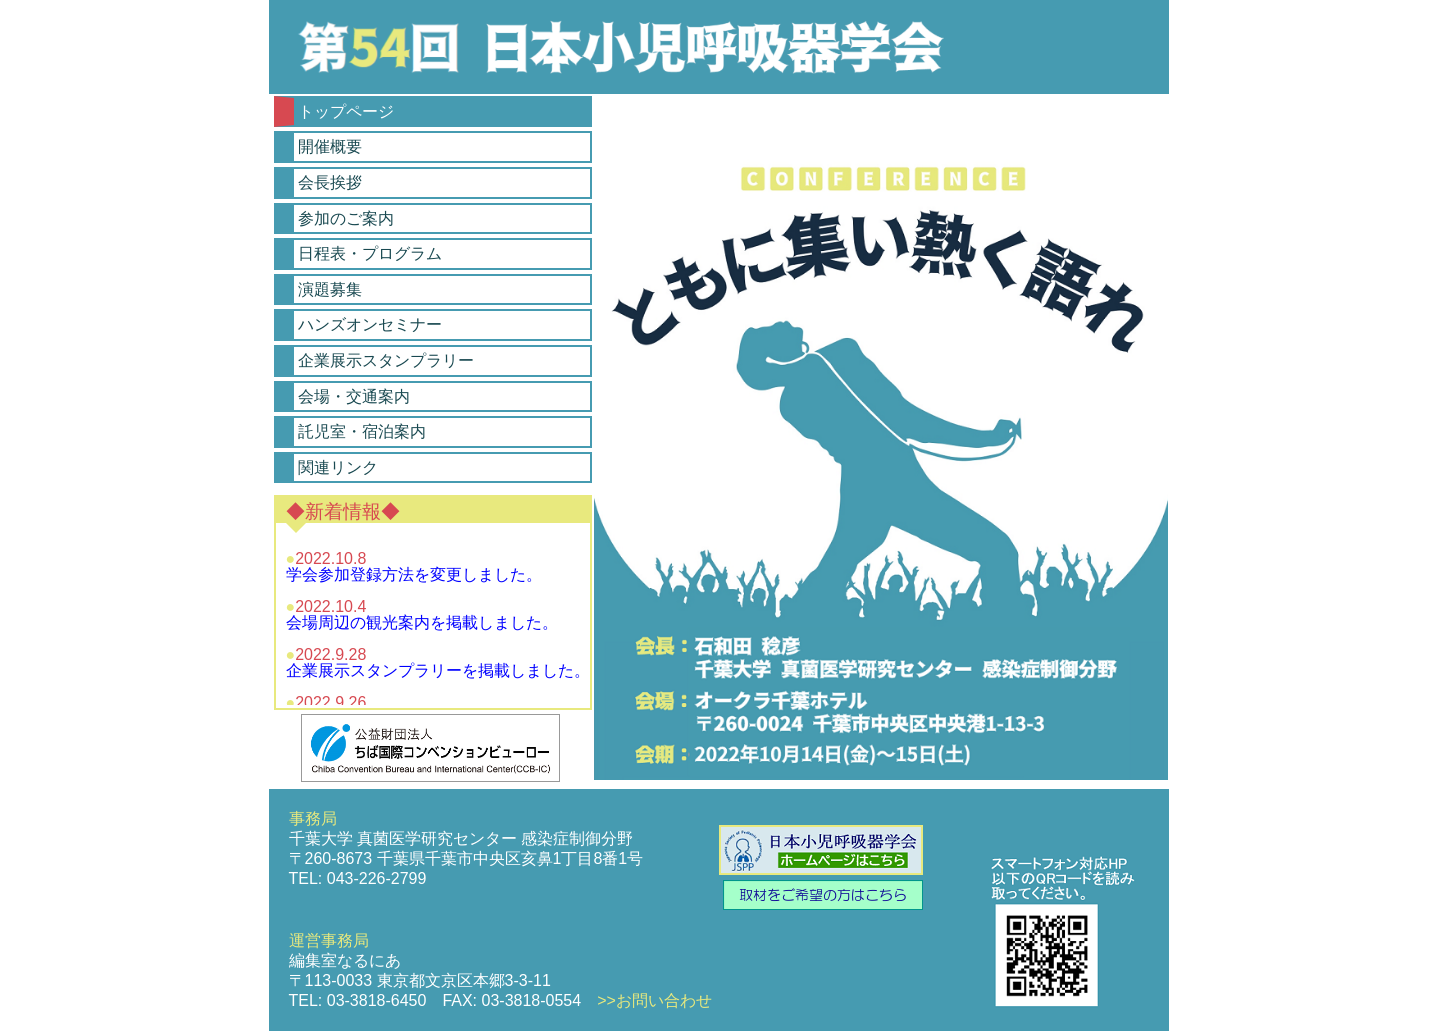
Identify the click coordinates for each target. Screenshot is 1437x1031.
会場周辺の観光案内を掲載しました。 (422, 622)
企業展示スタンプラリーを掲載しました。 (438, 670)
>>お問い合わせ (654, 1000)
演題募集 (330, 289)
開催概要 (330, 146)
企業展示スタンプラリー (386, 360)
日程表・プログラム (370, 253)
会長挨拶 (330, 182)
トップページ (346, 111)
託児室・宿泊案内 (362, 431)
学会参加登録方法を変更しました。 (414, 574)
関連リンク (338, 467)
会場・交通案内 (354, 396)
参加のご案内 (346, 218)
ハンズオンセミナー (370, 324)
